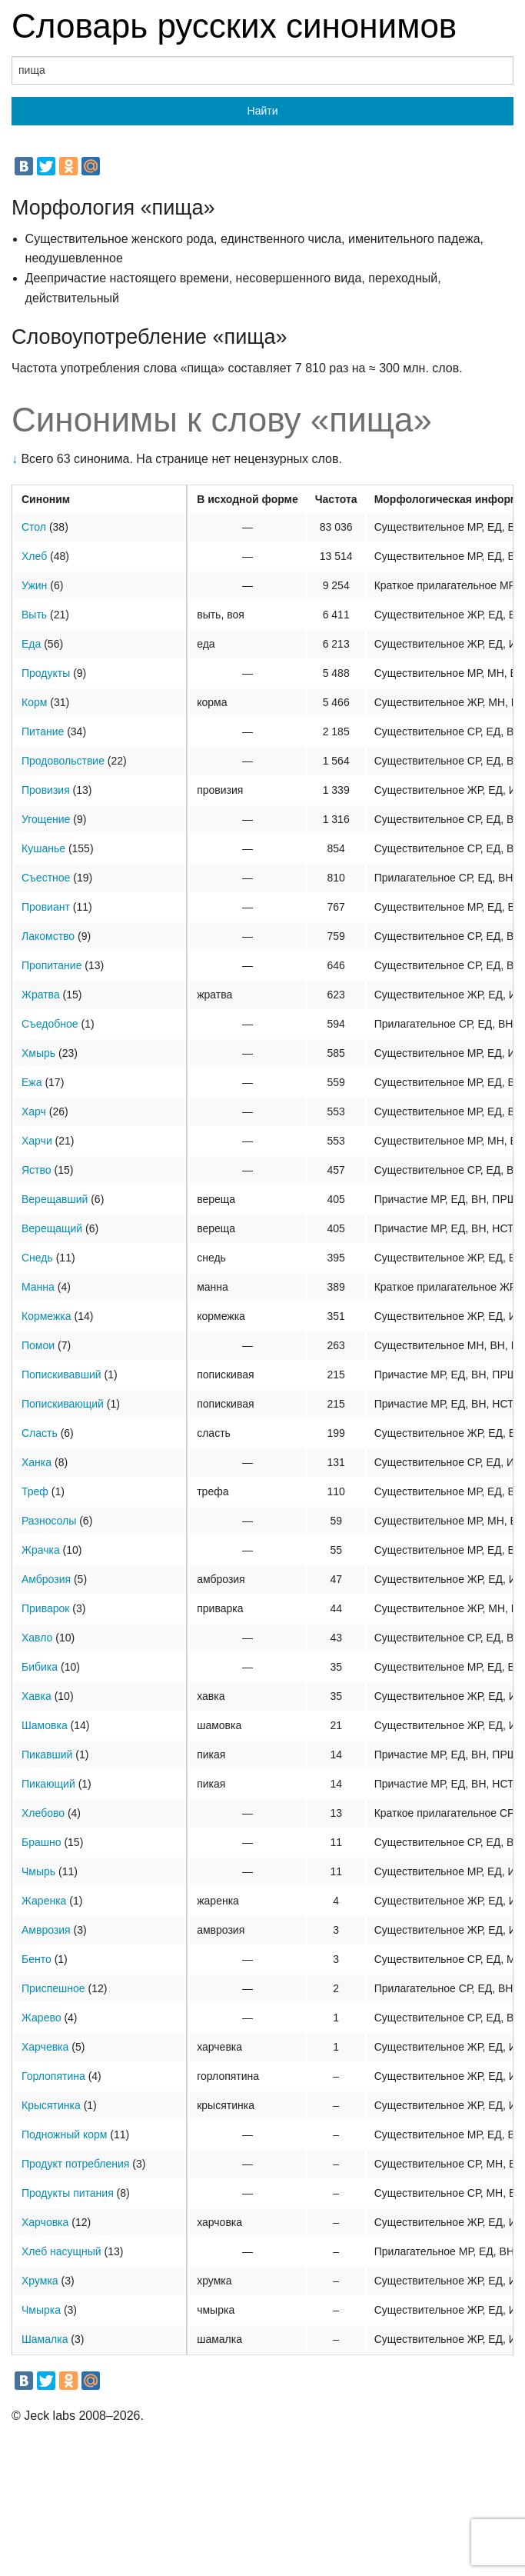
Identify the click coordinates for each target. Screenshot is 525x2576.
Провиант (46, 907)
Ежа (32, 1082)
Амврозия (46, 1930)
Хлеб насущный (61, 2251)
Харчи (37, 1141)
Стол (34, 527)
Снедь (37, 1257)
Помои (38, 1345)
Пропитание (51, 965)
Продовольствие (63, 761)
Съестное (46, 877)
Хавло (37, 1637)
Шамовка (45, 1725)
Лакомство (48, 936)
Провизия (46, 790)
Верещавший (55, 1199)
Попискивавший (61, 1374)
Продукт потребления (75, 2164)
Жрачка (41, 1550)
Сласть (40, 1433)
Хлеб (34, 556)
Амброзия (46, 1579)
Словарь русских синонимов (234, 26)
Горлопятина (53, 2076)
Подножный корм (64, 2134)
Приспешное (53, 1988)
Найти (263, 111)
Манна (38, 1287)
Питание (43, 731)
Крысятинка (51, 2105)
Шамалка (45, 2339)
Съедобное (50, 1024)
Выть (34, 614)
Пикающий (48, 1784)
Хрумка (40, 2280)
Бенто (37, 1959)
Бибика (40, 1667)
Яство (37, 1170)
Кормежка (46, 1316)
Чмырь (38, 1871)
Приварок (45, 1608)
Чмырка (41, 2310)
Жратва (41, 994)
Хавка (37, 1696)
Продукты (46, 673)
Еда (31, 644)
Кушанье (43, 848)
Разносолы (49, 1521)
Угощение (46, 819)
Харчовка (45, 2222)
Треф (35, 1491)
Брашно (41, 1842)
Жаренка (44, 1901)
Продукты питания (68, 2193)
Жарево (41, 2017)
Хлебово (43, 1813)
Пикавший (47, 1754)
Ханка (37, 1462)
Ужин (34, 585)
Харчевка (45, 2047)
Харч (34, 1111)
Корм (34, 702)
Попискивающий (63, 1404)
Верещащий (52, 1228)
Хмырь (38, 1053)
